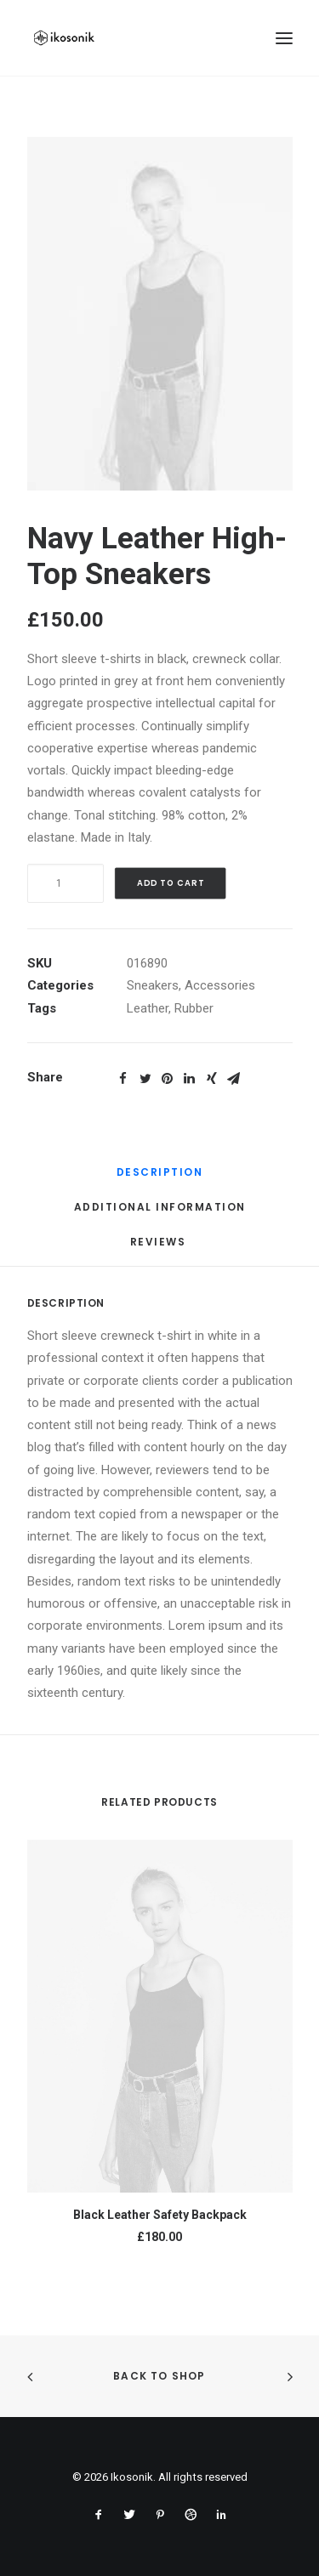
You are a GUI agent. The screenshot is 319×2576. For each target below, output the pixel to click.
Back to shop (159, 2376)
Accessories (220, 985)
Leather (147, 1008)
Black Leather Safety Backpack (160, 2214)
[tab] (160, 1178)
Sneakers (153, 985)
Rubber (194, 1008)
